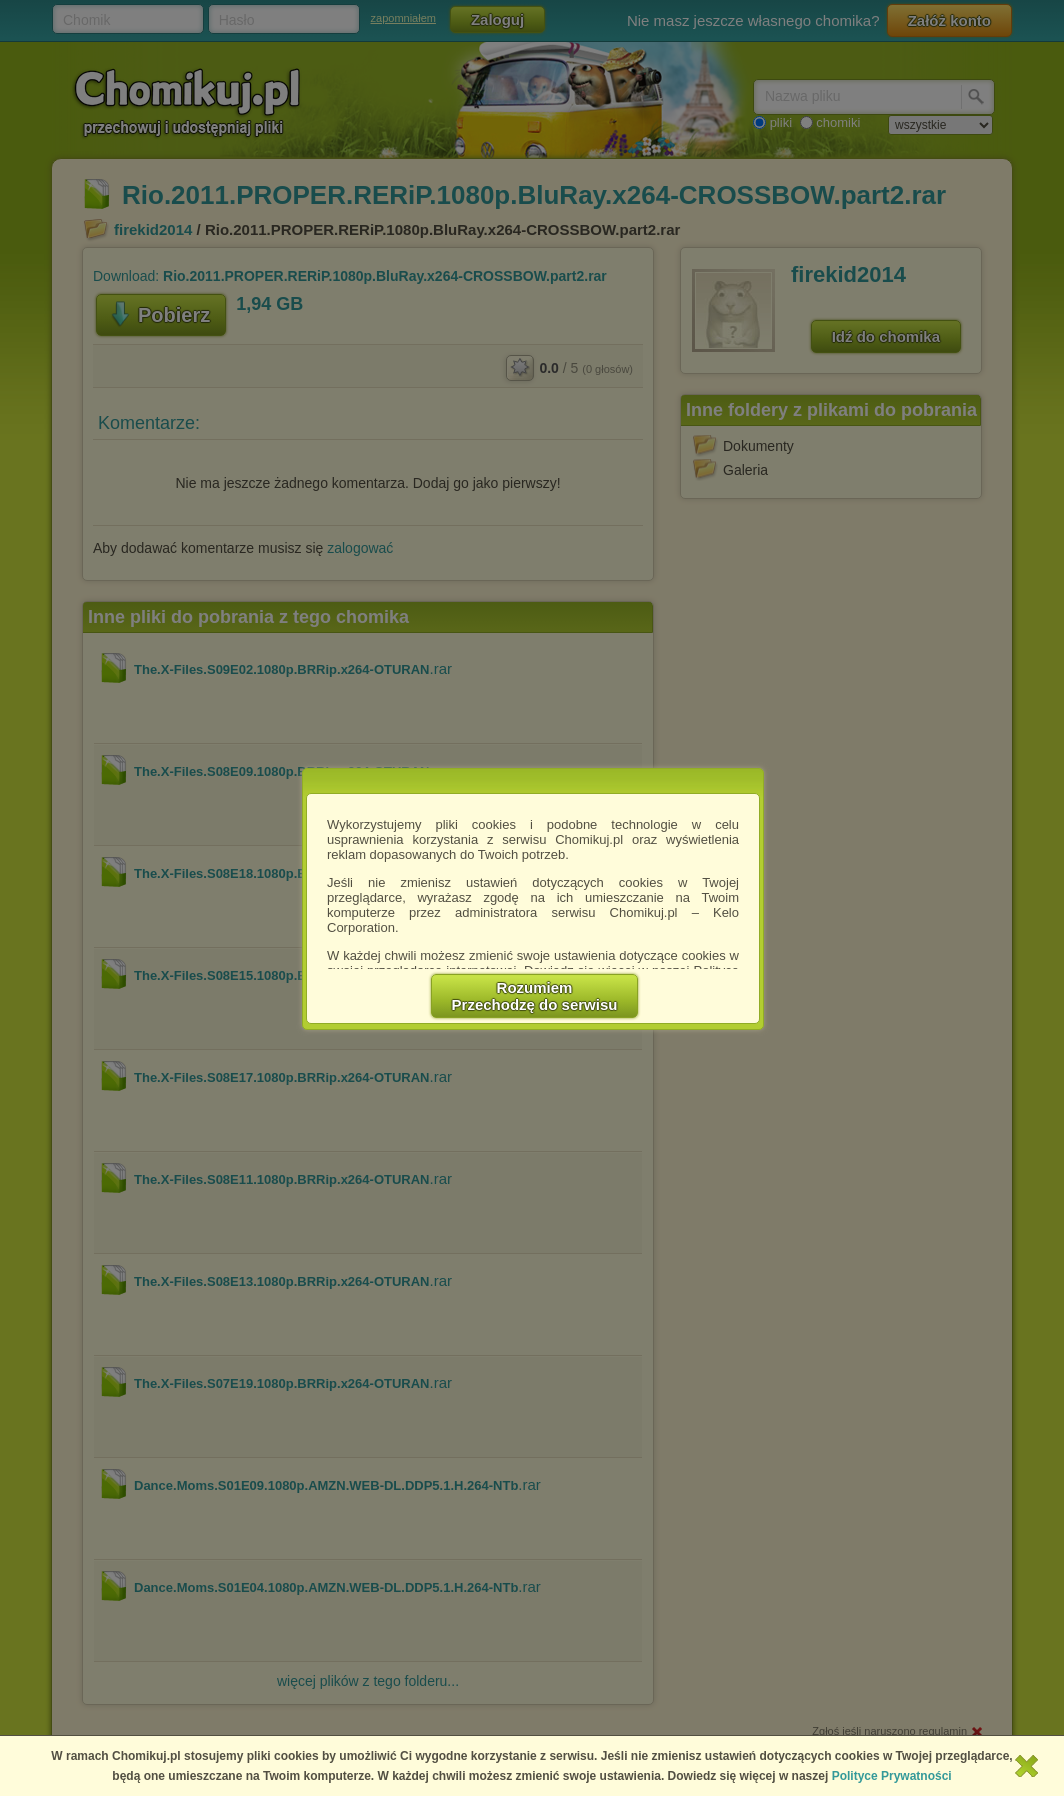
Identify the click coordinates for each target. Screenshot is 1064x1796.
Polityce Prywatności (892, 1776)
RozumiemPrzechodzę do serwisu (535, 996)
